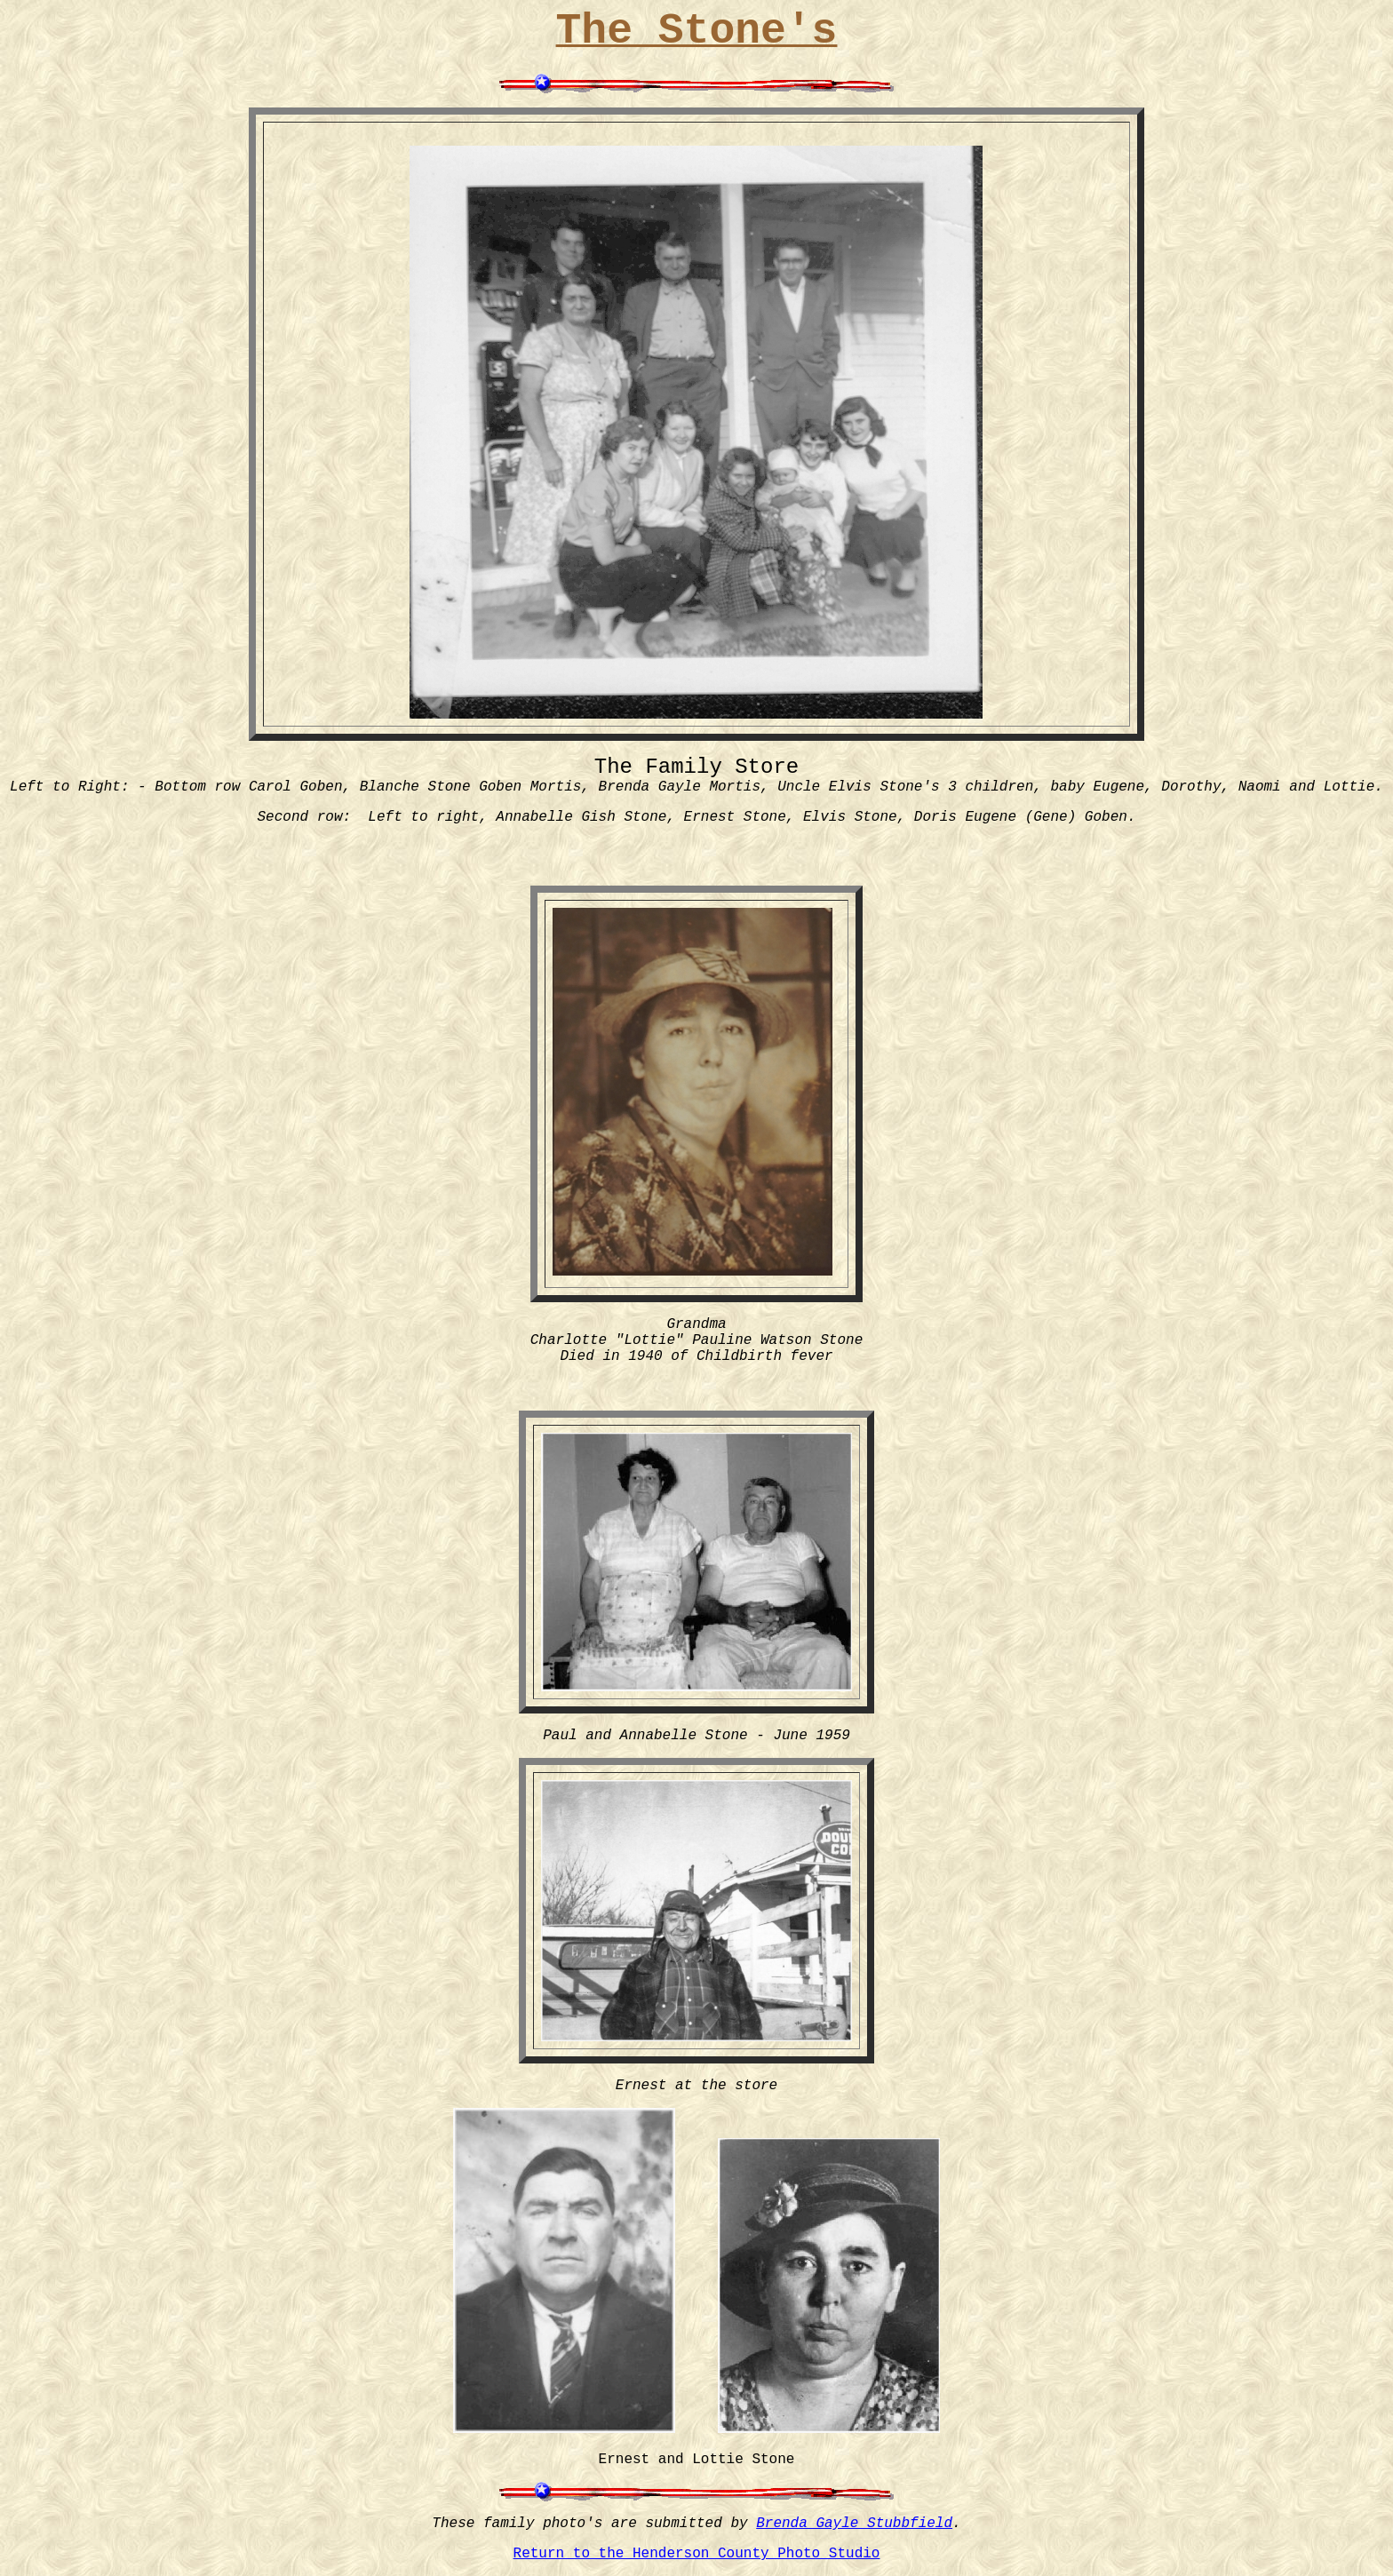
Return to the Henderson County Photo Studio (696, 2554)
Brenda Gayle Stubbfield (854, 2524)
